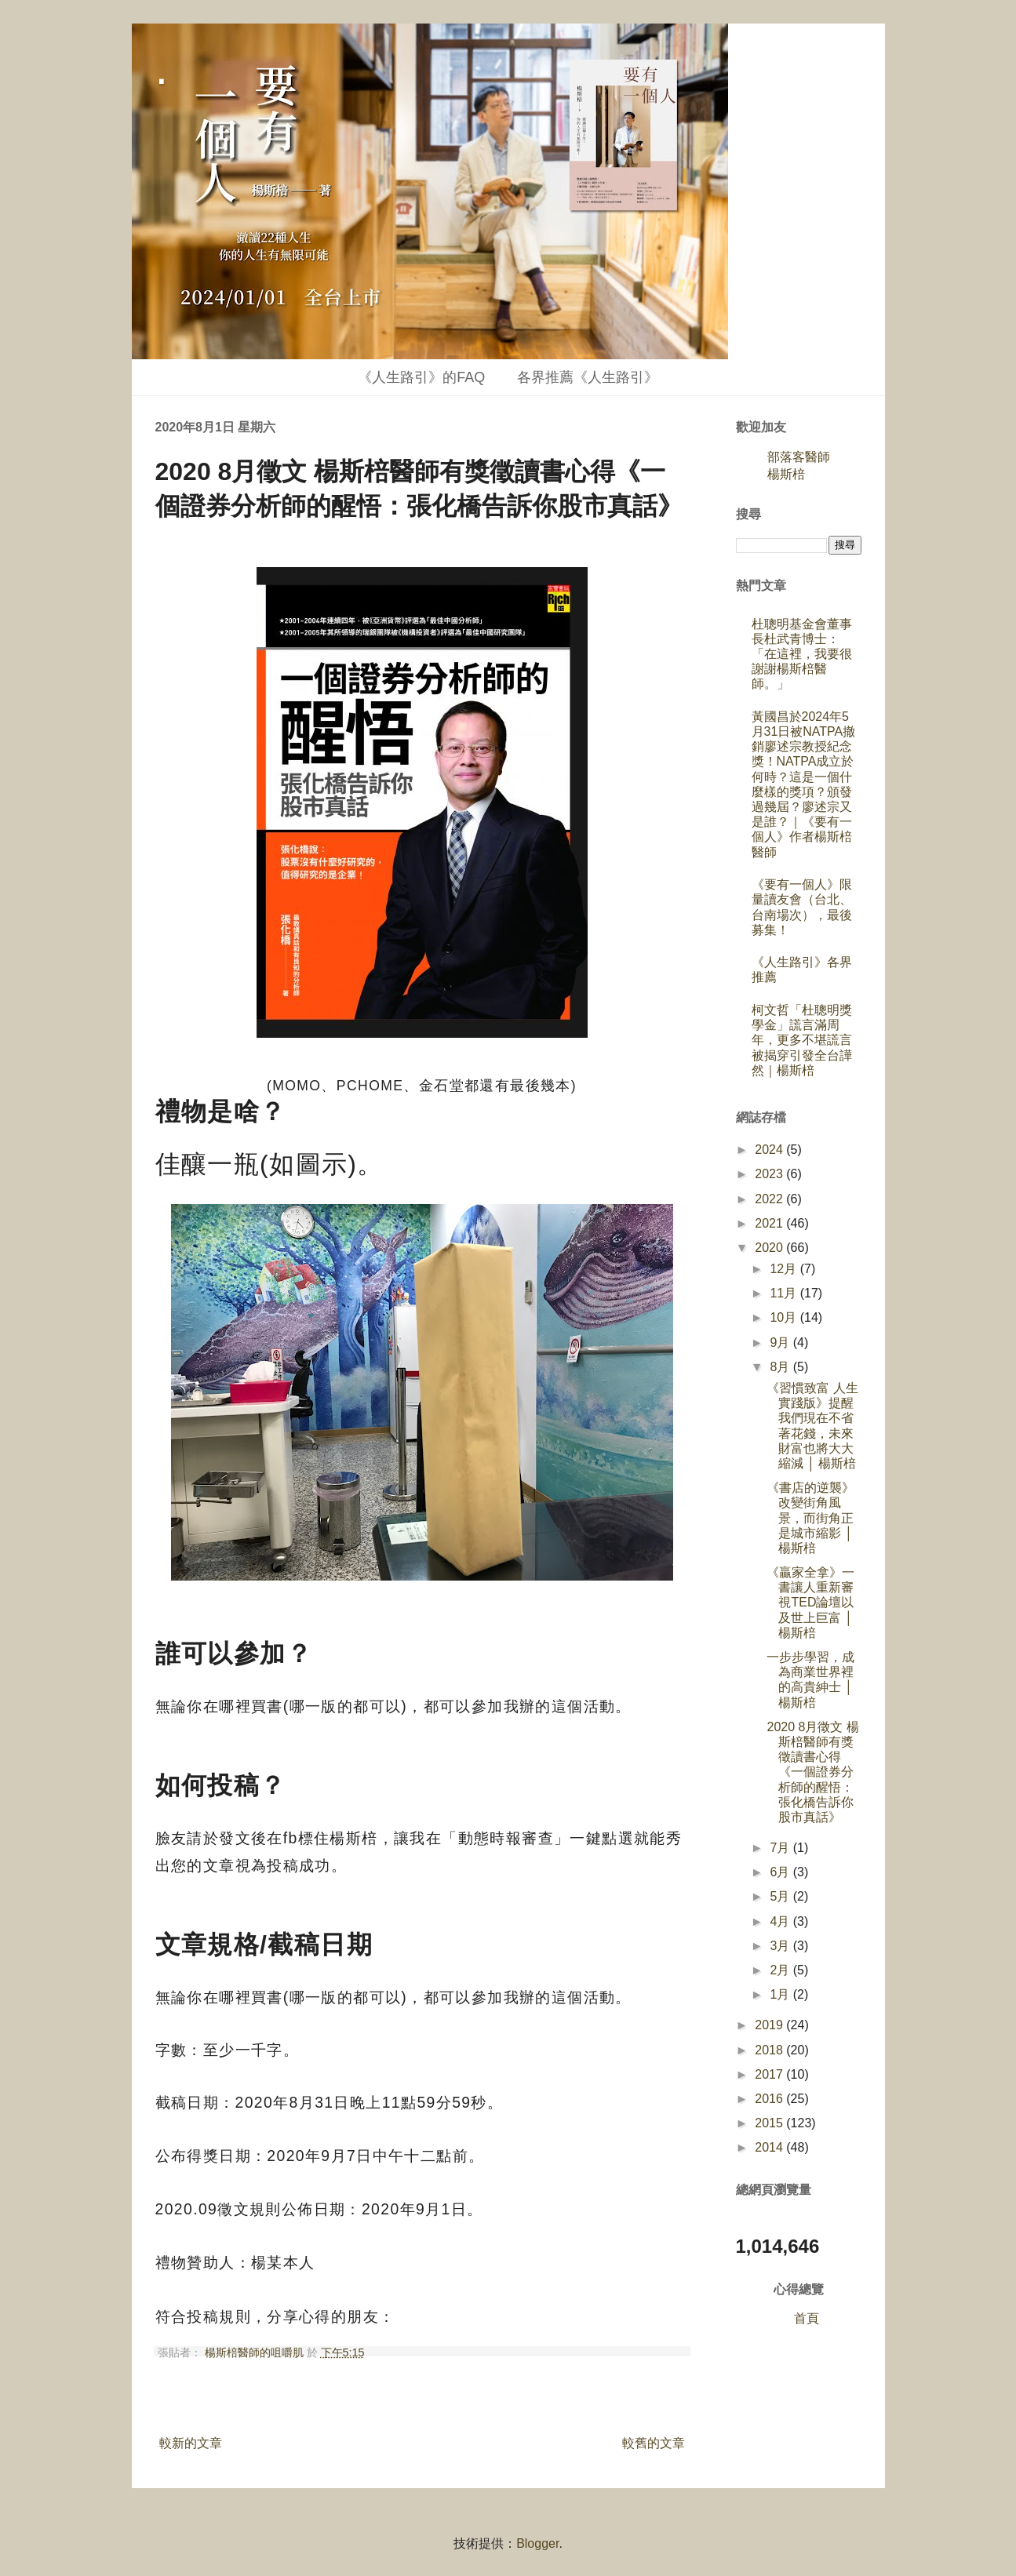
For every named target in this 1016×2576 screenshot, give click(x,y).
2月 (781, 1970)
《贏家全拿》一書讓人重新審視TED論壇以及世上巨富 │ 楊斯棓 (810, 1602)
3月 (781, 1945)
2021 (770, 1223)
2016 (770, 2098)
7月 (781, 1847)
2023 (770, 1174)
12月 (784, 1268)
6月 (781, 1872)
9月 (781, 1342)
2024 (770, 1149)
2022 (770, 1199)
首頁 (806, 2318)
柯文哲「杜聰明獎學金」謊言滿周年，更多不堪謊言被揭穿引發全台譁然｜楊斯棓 (802, 1040)
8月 (781, 1367)
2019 (770, 2025)
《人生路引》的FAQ (421, 377)
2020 (770, 1247)
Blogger (537, 2543)
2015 (770, 2123)
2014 (770, 2147)
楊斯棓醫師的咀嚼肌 (256, 2352)
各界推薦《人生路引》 (587, 377)
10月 (784, 1317)
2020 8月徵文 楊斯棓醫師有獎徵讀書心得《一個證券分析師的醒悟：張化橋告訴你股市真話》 (812, 1772)
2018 (770, 2050)
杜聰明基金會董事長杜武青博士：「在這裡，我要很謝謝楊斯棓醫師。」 (802, 654)
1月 (781, 1994)
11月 (784, 1293)
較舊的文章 (653, 2443)
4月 (781, 1921)
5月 (781, 1896)
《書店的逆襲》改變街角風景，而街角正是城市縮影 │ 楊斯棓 (810, 1518)
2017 (770, 2074)
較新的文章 (190, 2443)
